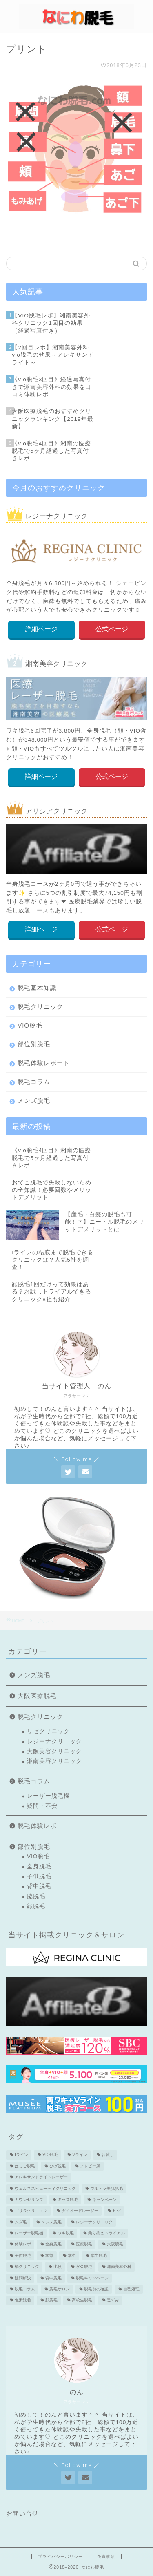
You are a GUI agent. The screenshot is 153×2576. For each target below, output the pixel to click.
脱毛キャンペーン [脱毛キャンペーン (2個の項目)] (92, 2278)
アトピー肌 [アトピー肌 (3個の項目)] (90, 2166)
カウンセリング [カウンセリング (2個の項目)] (29, 2199)
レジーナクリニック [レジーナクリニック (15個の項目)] (94, 2222)
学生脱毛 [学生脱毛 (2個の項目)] (99, 2255)
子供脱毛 (39, 1876)
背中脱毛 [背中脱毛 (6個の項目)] (53, 2278)
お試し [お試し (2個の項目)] (108, 2155)
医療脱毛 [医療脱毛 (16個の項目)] (84, 2244)
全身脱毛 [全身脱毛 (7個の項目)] (53, 2244)
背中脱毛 (39, 1886)
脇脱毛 (36, 1896)
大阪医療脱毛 (37, 1695)
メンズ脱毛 (34, 1100)
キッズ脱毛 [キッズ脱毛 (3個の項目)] (68, 2199)
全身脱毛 (39, 1866)
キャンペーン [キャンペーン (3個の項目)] (104, 2199)
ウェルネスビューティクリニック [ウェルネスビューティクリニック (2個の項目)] (45, 2188)
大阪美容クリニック (54, 1751)
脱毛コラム (34, 1081)
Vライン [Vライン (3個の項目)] (79, 2155)
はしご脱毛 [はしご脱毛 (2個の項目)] (25, 2166)
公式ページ (111, 629)
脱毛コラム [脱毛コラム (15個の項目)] (25, 2289)
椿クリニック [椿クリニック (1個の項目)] (27, 2267)
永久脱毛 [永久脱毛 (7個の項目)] (84, 2267)
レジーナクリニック (54, 1741)
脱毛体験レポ (37, 1825)
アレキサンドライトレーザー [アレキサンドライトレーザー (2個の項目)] (41, 2177)
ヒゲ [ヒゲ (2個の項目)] (117, 2211)
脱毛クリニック (40, 1006)
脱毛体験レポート (44, 1062)
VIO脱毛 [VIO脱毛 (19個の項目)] (50, 2155)
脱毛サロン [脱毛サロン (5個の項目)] (59, 2289)
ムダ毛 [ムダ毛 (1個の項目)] (21, 2222)
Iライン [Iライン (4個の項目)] (21, 2155)
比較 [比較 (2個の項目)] (57, 2267)
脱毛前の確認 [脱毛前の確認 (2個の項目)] (96, 2289)
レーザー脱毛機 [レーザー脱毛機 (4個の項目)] (29, 2233)
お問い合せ (22, 2513)
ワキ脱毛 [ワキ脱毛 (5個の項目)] (66, 2233)
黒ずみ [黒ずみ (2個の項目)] (113, 2300)
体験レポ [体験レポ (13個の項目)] (23, 2244)
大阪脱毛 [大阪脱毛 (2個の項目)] (115, 2244)
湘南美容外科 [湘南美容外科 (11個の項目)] (119, 2267)
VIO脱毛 (30, 1025)
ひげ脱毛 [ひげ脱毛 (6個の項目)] (57, 2166)
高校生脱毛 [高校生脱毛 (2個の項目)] (82, 2300)
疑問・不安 (42, 1806)
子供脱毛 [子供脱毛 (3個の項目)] (23, 2255)
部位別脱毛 (34, 1044)
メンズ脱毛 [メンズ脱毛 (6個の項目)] (51, 2222)
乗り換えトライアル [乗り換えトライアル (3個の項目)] (106, 2233)
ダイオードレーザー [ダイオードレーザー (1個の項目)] (80, 2211)
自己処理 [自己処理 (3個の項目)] (131, 2289)
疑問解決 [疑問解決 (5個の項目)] (23, 2278)
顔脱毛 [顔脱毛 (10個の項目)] (51, 2300)
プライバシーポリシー (60, 2556)
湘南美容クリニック (54, 1761)
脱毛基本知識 (37, 987)
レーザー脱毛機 (48, 1796)
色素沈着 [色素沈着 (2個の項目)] (23, 2300)
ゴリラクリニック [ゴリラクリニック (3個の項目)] (31, 2211)
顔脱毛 (36, 1906)
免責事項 (106, 2556)
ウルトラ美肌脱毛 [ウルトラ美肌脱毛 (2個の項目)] (106, 2188)
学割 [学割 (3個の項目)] (49, 2255)
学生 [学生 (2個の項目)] (72, 2255)
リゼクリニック (48, 1731)
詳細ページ (41, 629)
